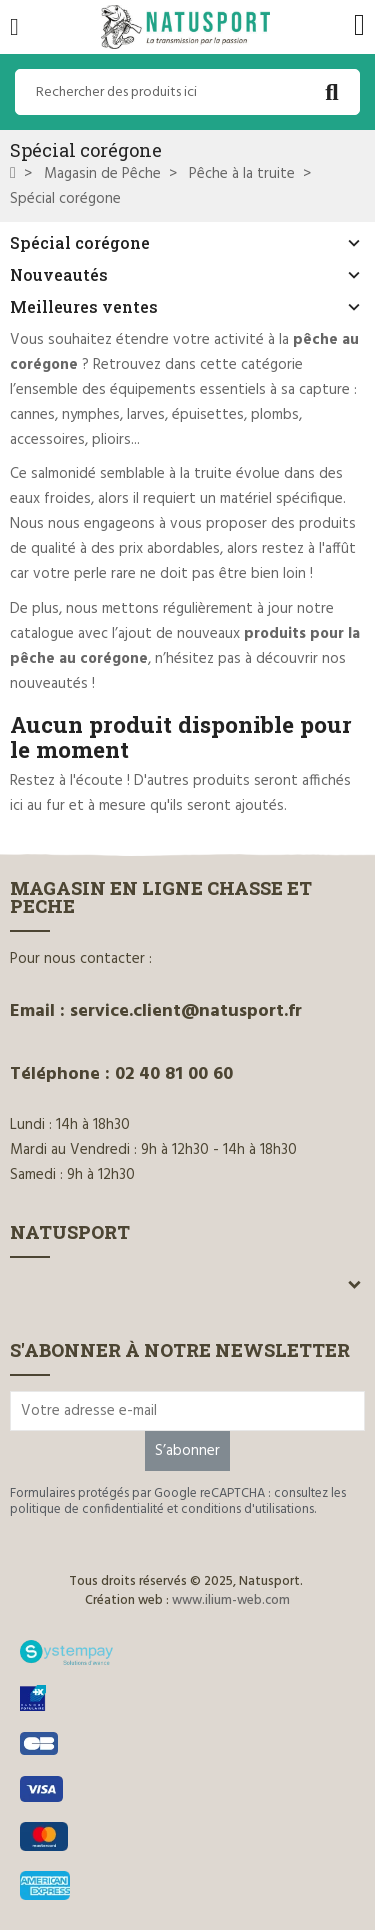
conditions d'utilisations (247, 1509)
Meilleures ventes (84, 306)
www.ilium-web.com (231, 1600)
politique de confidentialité (87, 1509)
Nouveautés (59, 274)
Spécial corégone (80, 242)
